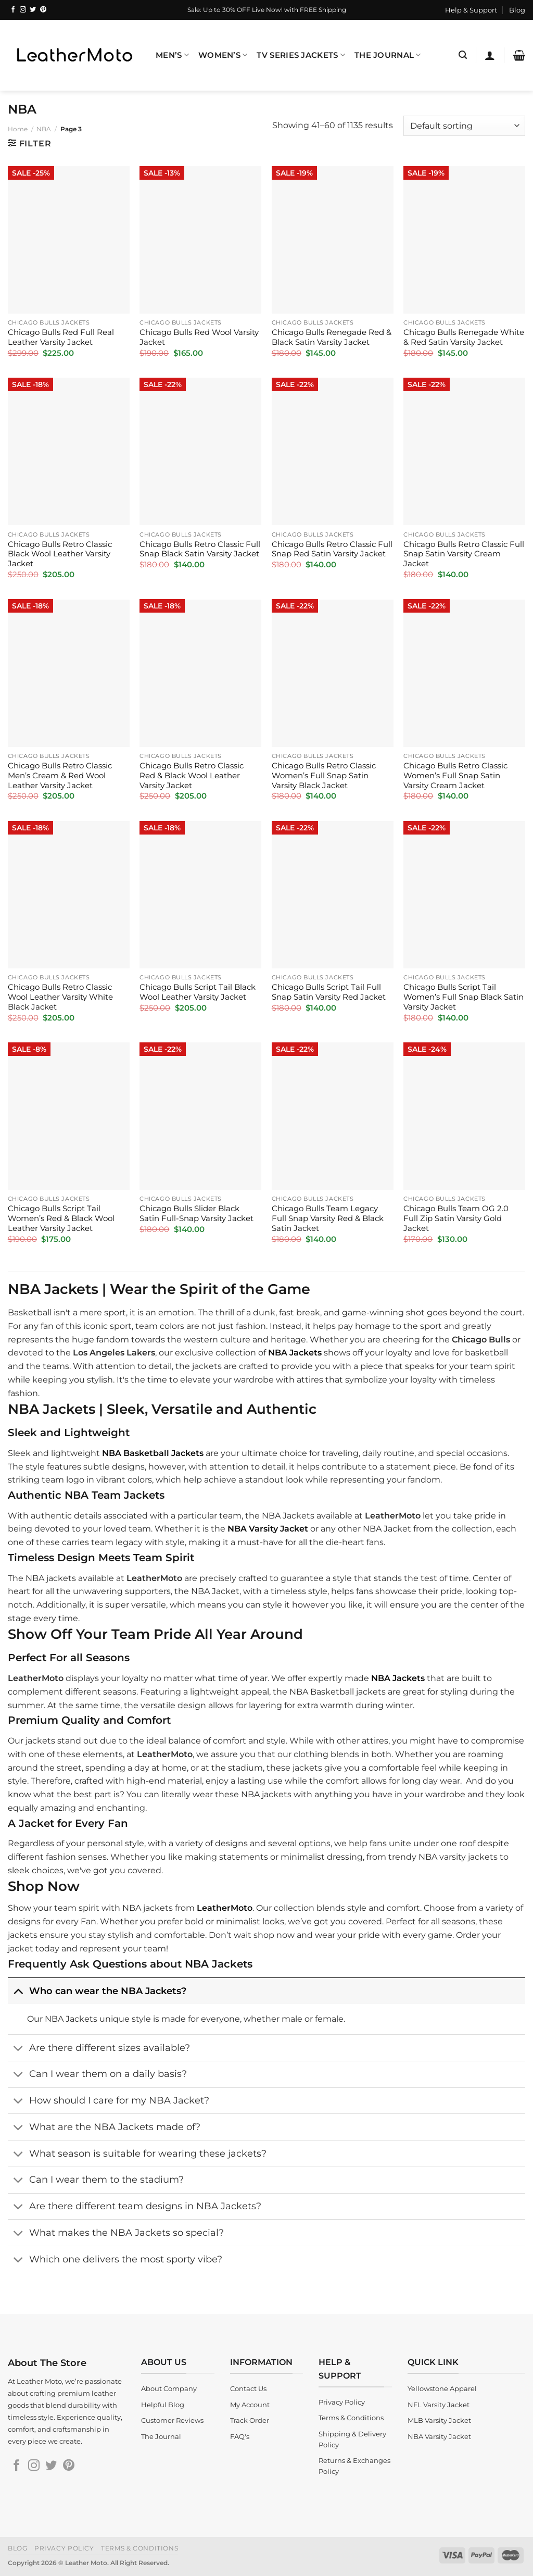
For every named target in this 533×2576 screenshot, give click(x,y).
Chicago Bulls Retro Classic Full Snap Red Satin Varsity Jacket (332, 549)
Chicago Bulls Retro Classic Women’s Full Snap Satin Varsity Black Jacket (324, 775)
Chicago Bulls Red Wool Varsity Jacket (199, 337)
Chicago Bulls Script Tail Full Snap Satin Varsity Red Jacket (329, 992)
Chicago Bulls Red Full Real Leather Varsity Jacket (61, 337)
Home (18, 129)
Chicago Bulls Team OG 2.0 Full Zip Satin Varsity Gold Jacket (456, 1218)
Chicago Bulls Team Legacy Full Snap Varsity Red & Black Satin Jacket (328, 1218)
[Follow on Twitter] (33, 10)
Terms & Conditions (139, 2548)
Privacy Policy (64, 2548)
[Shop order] (464, 126)
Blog (517, 10)
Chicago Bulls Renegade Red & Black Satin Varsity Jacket (331, 337)
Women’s (223, 55)
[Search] (463, 55)
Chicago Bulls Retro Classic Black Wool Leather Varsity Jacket (60, 554)
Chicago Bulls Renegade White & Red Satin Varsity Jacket (463, 337)
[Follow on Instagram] (23, 10)
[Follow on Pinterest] (43, 10)
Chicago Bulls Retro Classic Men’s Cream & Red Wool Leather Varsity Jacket (60, 775)
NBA (43, 129)
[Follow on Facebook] (13, 10)
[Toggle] (18, 1991)
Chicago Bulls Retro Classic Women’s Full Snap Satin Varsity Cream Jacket (455, 775)
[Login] (490, 55)
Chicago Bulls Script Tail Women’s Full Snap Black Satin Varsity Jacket (463, 997)
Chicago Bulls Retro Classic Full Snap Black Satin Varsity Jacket (199, 549)
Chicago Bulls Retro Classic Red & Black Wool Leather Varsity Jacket (191, 775)
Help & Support (471, 10)
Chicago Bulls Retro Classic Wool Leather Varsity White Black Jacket (60, 997)
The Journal (387, 55)
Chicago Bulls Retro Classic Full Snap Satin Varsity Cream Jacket (463, 554)
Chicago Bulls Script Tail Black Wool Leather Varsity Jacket (197, 992)
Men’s (172, 55)
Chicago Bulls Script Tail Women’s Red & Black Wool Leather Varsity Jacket (61, 1218)
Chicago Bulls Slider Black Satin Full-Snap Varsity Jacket (196, 1213)
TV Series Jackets (301, 55)
